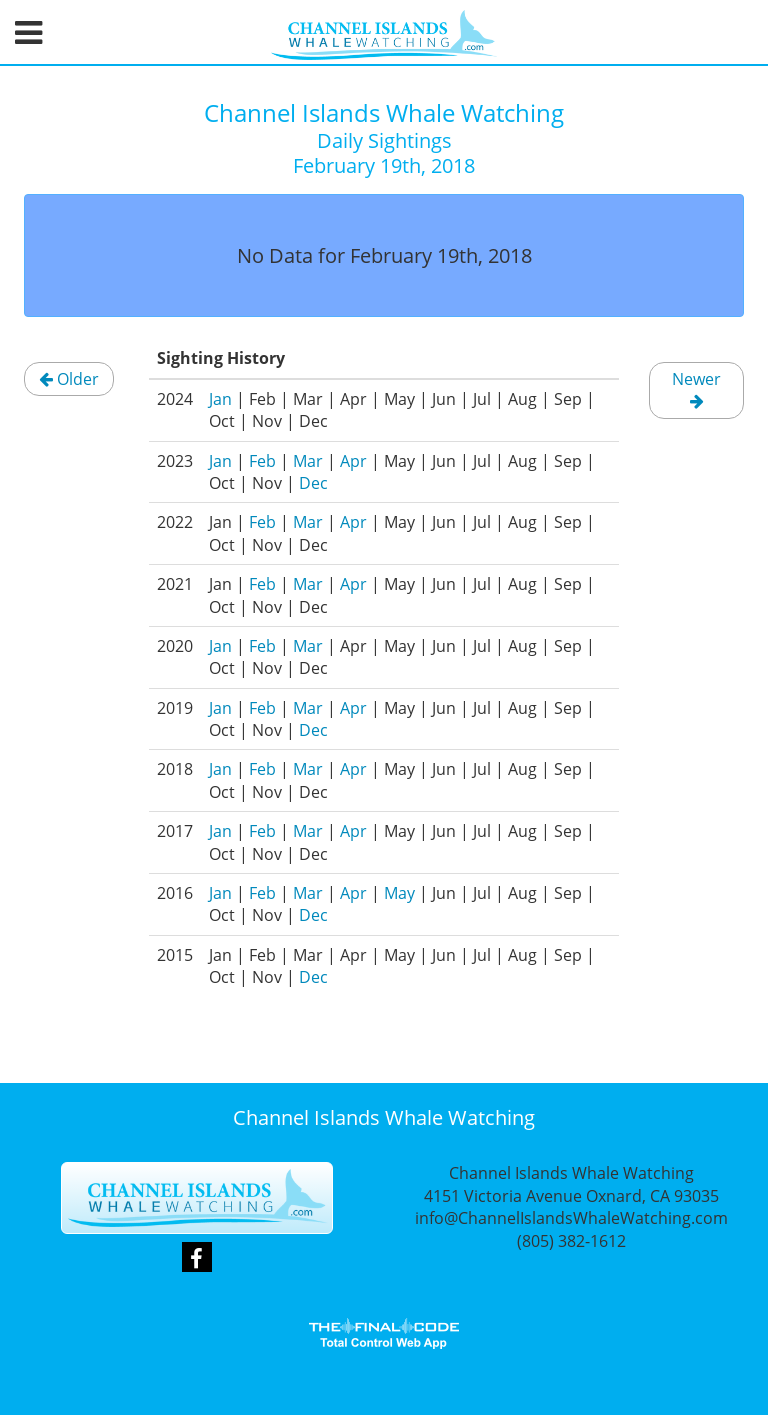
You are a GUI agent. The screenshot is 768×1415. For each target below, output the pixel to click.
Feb (262, 461)
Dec (313, 483)
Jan (220, 399)
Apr (353, 461)
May (399, 893)
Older (69, 379)
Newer (696, 388)
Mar (308, 461)
